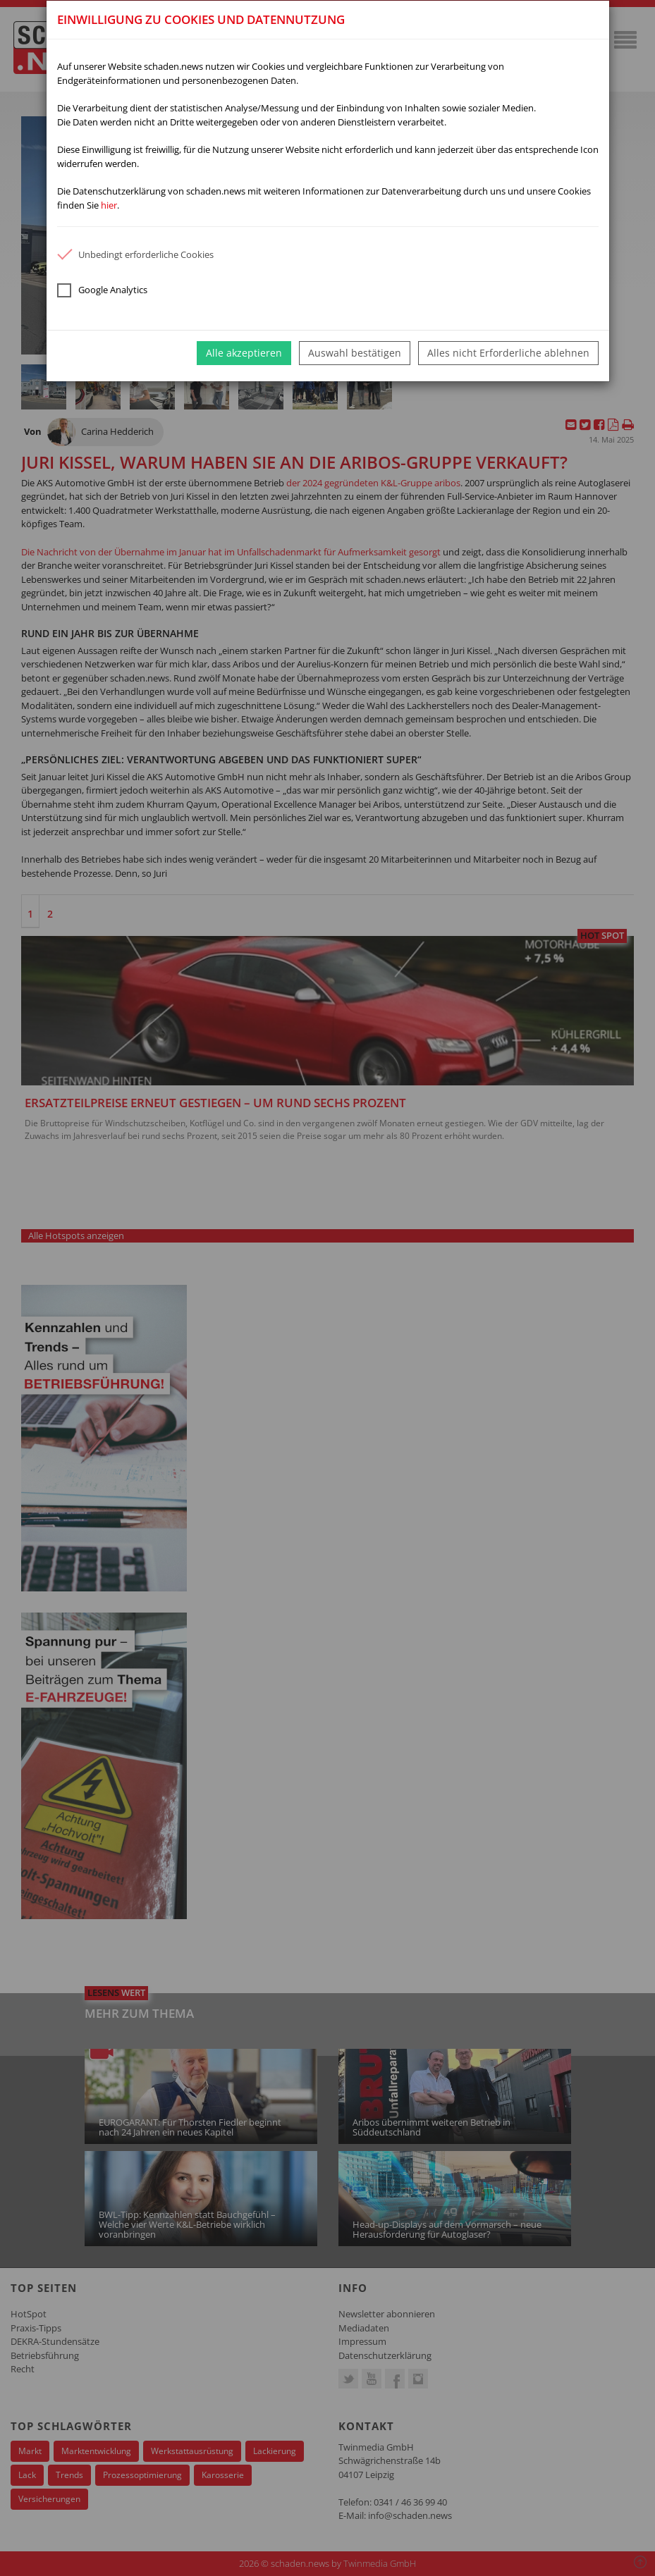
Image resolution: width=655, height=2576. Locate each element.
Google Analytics (102, 290)
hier (109, 205)
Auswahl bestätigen (354, 352)
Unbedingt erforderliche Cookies (135, 254)
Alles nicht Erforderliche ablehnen (508, 352)
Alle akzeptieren (244, 352)
